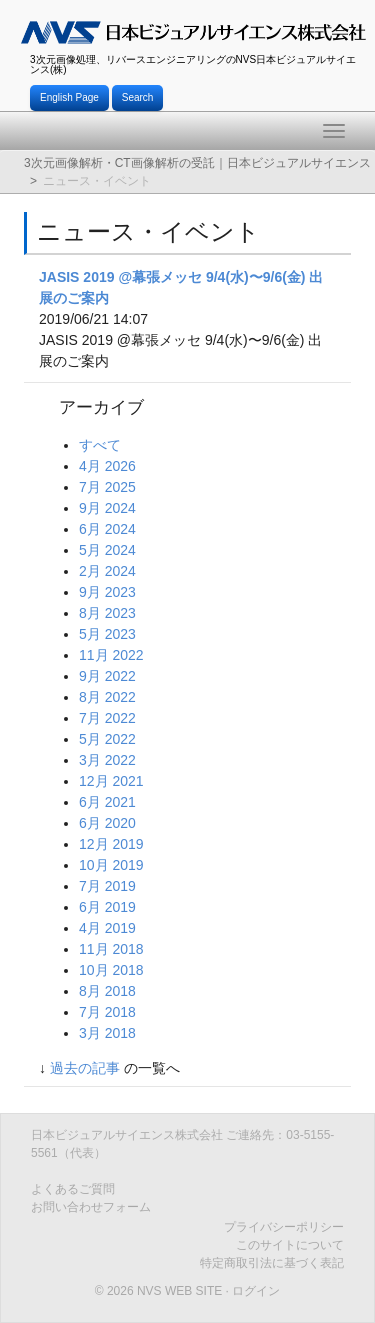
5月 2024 (107, 550)
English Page (69, 97)
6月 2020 (107, 823)
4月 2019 (107, 928)
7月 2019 (107, 886)
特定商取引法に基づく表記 (272, 1263)
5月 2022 (107, 739)
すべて (100, 445)
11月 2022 (111, 655)
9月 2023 (107, 592)
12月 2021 (111, 781)
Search (138, 97)
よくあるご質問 (73, 1189)
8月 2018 (107, 991)
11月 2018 (111, 949)
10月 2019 (111, 865)
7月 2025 (107, 487)
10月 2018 (111, 970)
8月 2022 (107, 697)
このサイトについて (290, 1245)
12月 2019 (111, 844)
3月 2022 (107, 760)
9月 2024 (107, 508)
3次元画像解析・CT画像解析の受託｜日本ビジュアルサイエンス (197, 163)
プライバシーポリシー (284, 1227)
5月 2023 (107, 634)
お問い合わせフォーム (91, 1207)
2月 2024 (107, 571)
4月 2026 (107, 466)
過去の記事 (85, 1068)
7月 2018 (107, 1012)
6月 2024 (107, 529)
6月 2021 (107, 802)
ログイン (256, 1291)
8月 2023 (107, 613)
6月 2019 (107, 907)
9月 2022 (107, 676)
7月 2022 (107, 718)
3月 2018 (107, 1033)
